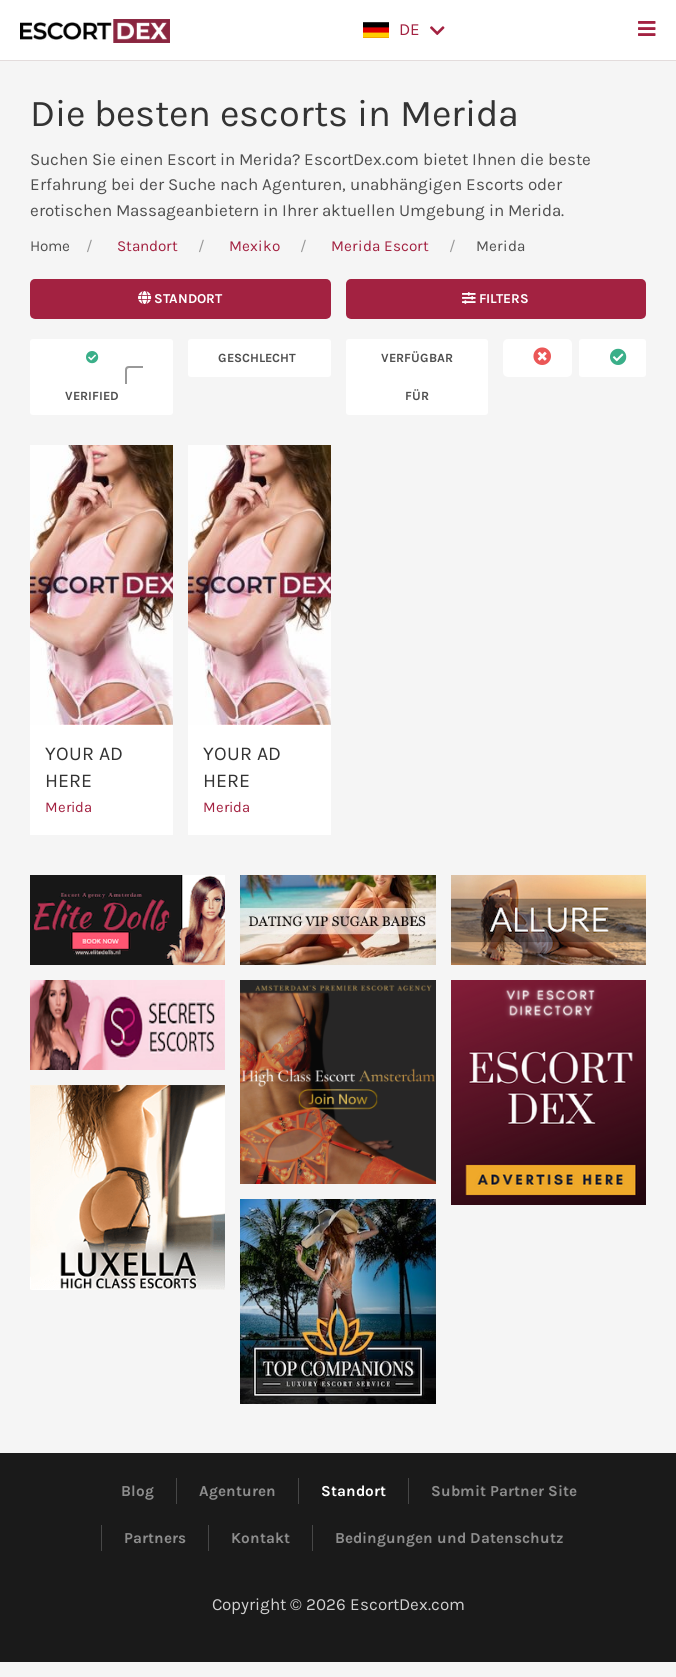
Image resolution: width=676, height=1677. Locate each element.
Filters (495, 298)
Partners (155, 1538)
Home (50, 246)
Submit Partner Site (504, 1491)
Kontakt (260, 1538)
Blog (137, 1491)
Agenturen (237, 1491)
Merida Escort (380, 246)
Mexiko (254, 246)
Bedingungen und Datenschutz (449, 1538)
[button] (404, 30)
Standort (147, 246)
